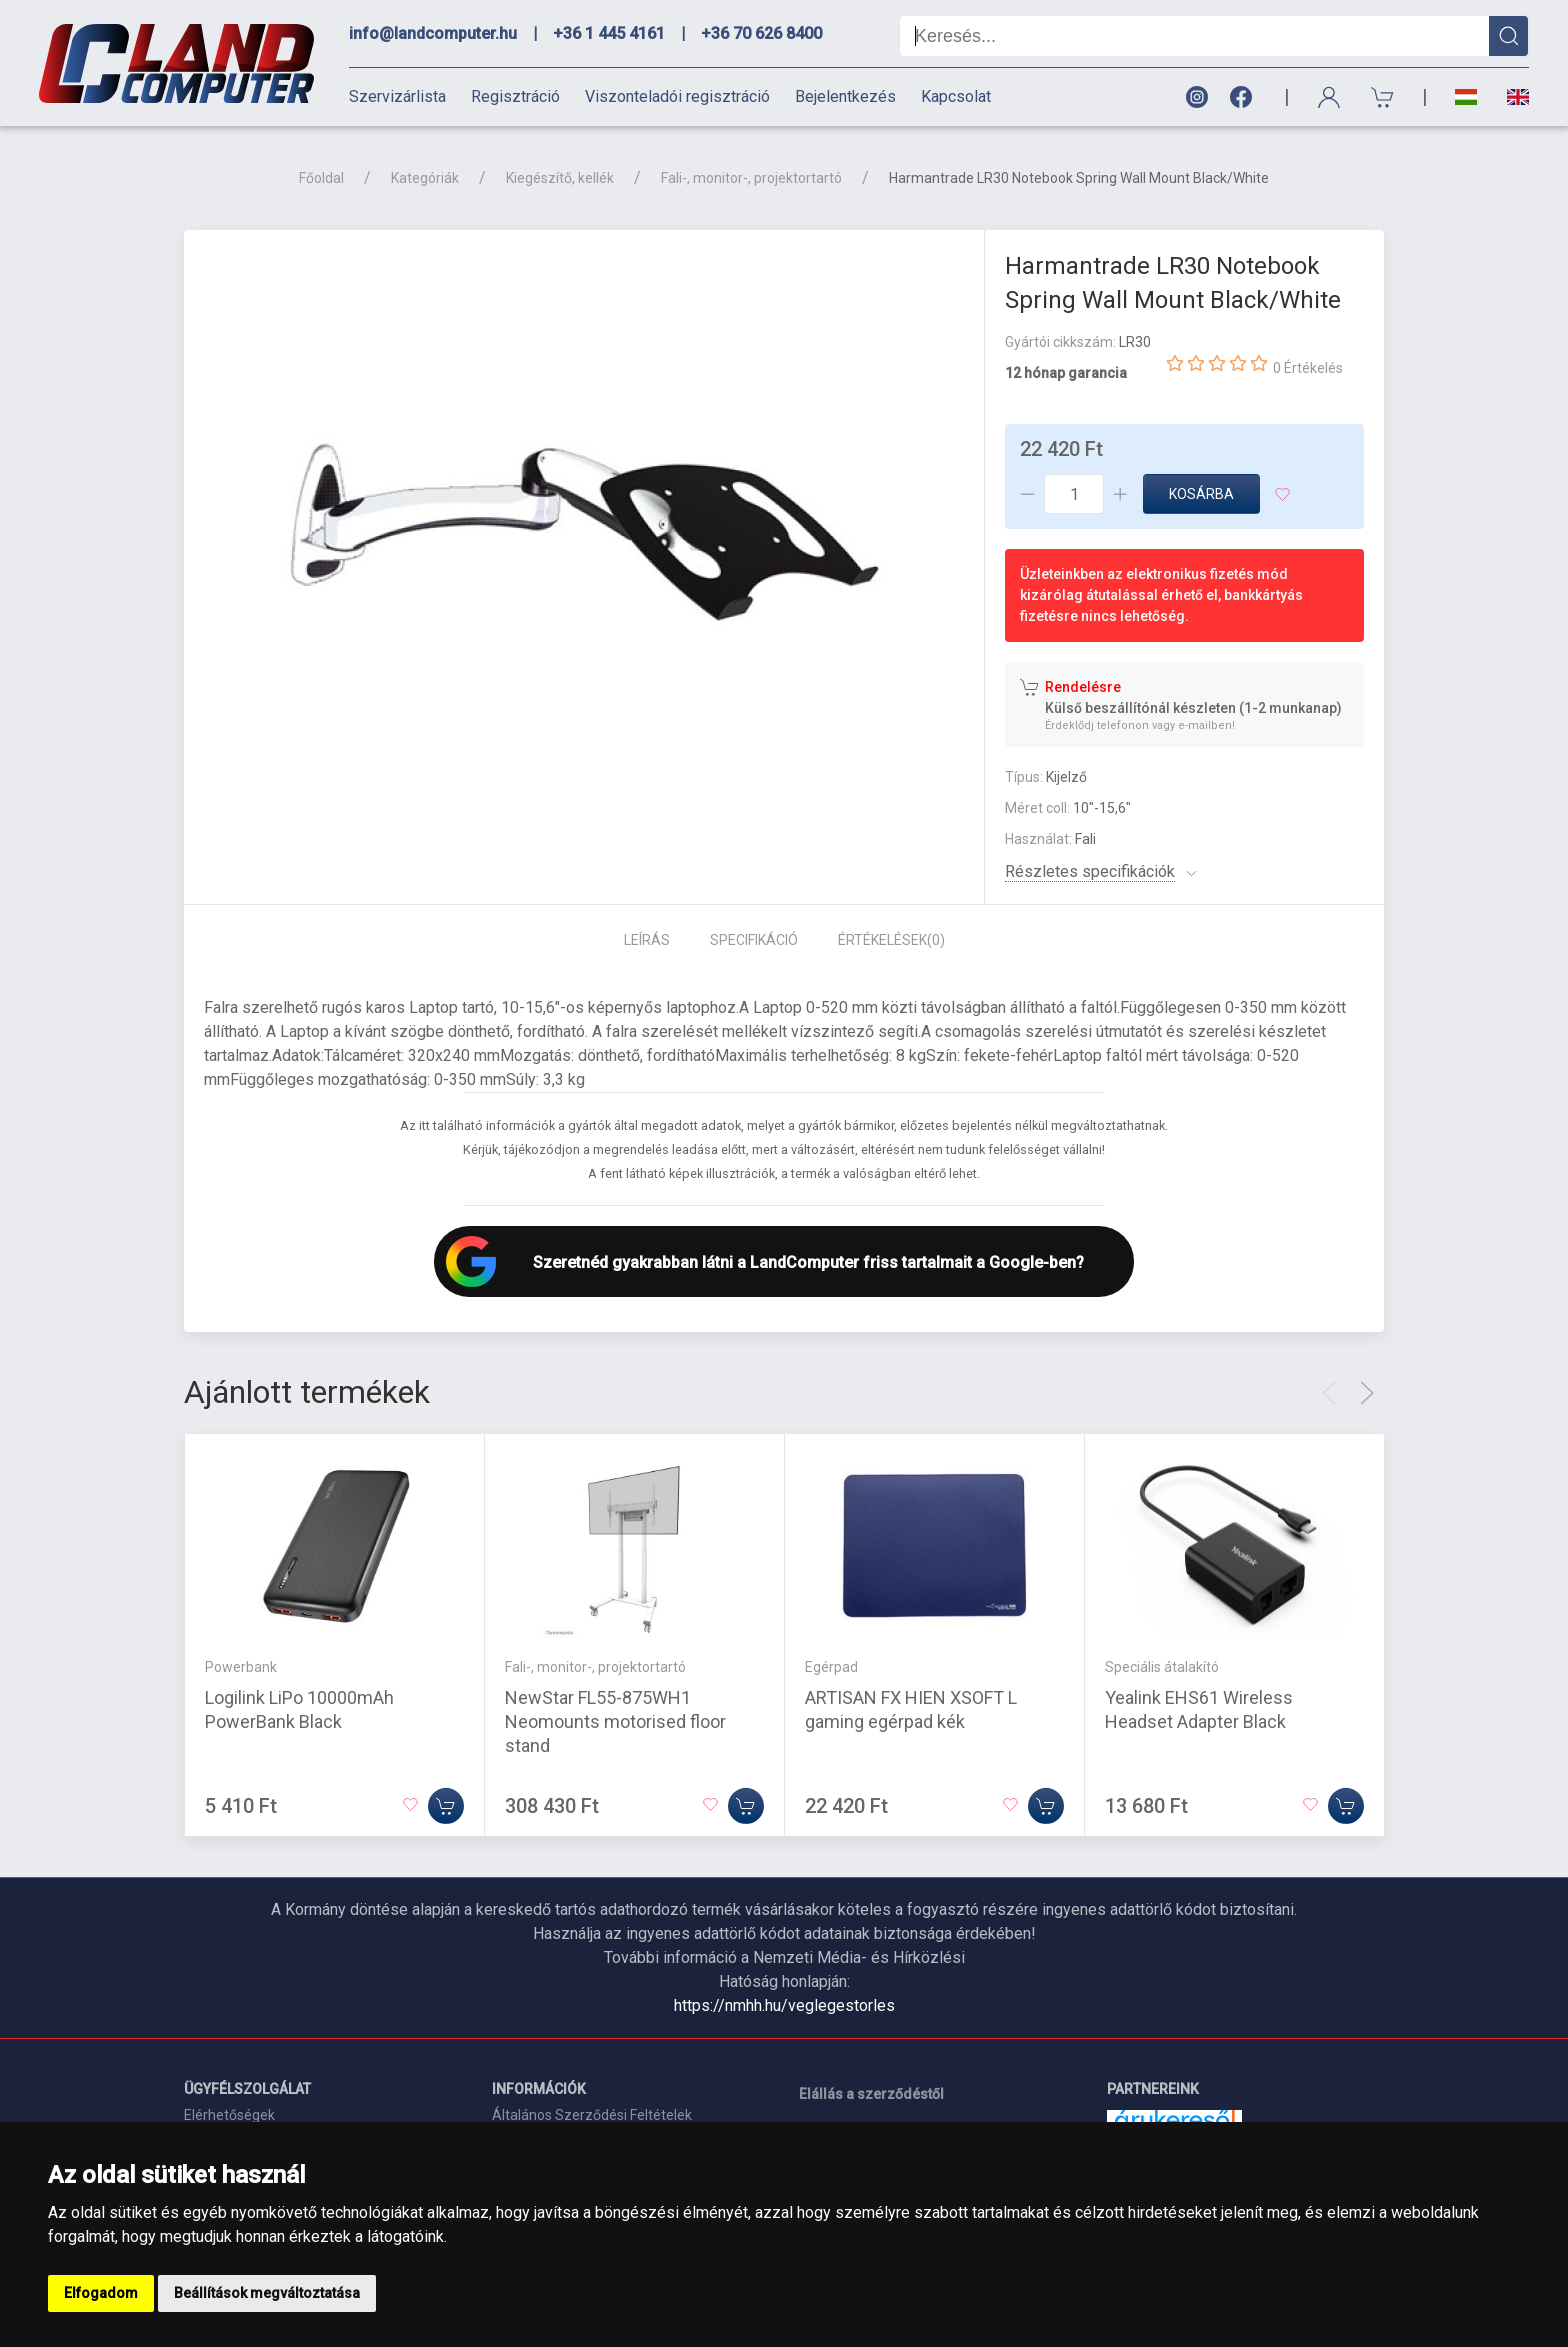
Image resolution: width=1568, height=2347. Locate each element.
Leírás (647, 940)
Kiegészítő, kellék (560, 178)
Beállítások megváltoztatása (267, 2293)
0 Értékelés (1308, 368)
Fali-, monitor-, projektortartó (751, 178)
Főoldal (321, 178)
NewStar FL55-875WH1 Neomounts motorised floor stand (615, 1721)
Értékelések (891, 940)
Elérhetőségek (229, 2115)
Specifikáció (754, 940)
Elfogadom (101, 2293)
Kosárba (1201, 494)
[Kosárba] (446, 1806)
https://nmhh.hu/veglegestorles (784, 2005)
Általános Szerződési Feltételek (592, 2115)
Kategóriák (425, 178)
